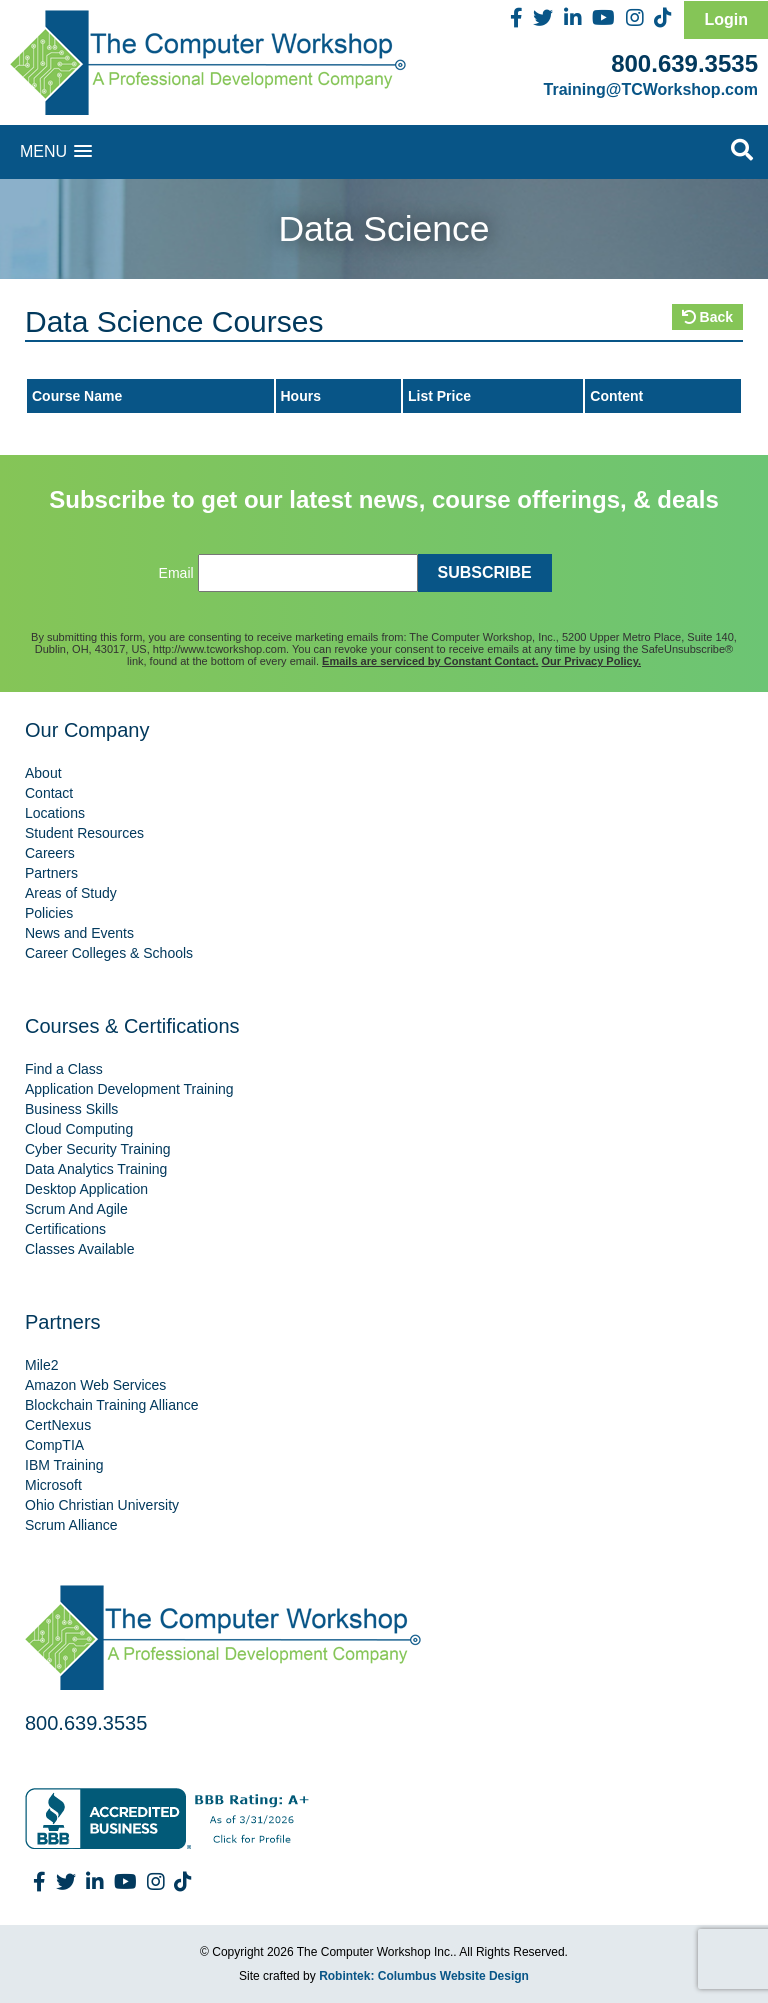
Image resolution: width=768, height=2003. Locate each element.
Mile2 (41, 1365)
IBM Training (64, 1465)
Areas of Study (71, 893)
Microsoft (53, 1485)
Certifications (65, 1229)
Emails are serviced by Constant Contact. (430, 661)
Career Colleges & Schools (109, 953)
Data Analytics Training (96, 1169)
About (43, 773)
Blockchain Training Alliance (112, 1405)
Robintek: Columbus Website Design (424, 1976)
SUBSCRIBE (485, 572)
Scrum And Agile (76, 1209)
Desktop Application (86, 1189)
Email (176, 573)
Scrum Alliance (71, 1525)
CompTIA (54, 1445)
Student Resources (84, 833)
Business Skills (71, 1109)
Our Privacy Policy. (591, 661)
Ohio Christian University (102, 1505)
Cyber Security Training (98, 1149)
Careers (50, 853)
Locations (55, 813)
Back (707, 317)
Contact (49, 793)
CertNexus (58, 1425)
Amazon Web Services (95, 1385)
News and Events (79, 933)
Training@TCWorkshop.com (651, 89)
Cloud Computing (79, 1129)
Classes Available (79, 1249)
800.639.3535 (684, 63)
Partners (51, 873)
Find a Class (64, 1069)
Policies (49, 913)
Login (726, 19)
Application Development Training (129, 1089)
